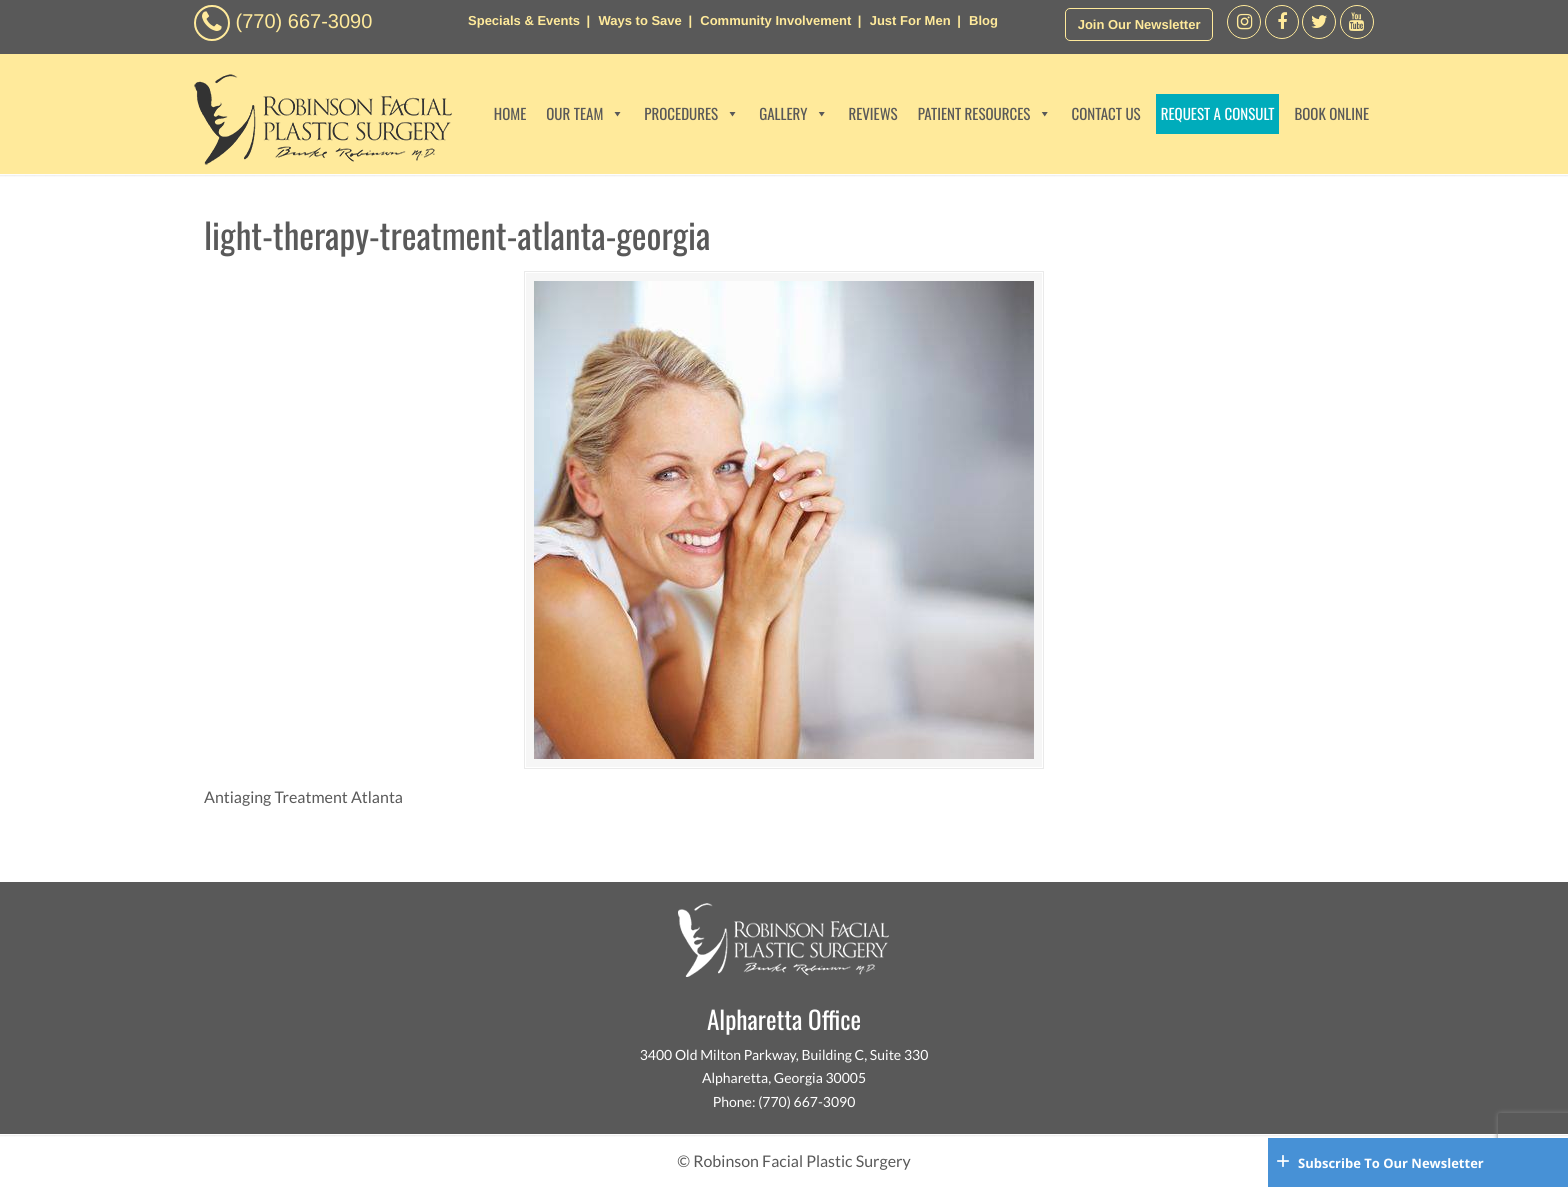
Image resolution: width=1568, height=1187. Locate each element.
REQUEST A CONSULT (1218, 114)
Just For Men (910, 20)
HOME (510, 114)
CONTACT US (1105, 114)
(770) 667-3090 (304, 22)
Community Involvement (775, 20)
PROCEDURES (691, 114)
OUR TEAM (585, 114)
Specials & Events (524, 20)
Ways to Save (639, 20)
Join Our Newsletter (1139, 24)
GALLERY (793, 114)
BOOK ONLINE (1331, 114)
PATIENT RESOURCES (985, 114)
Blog (983, 20)
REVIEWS (872, 114)
